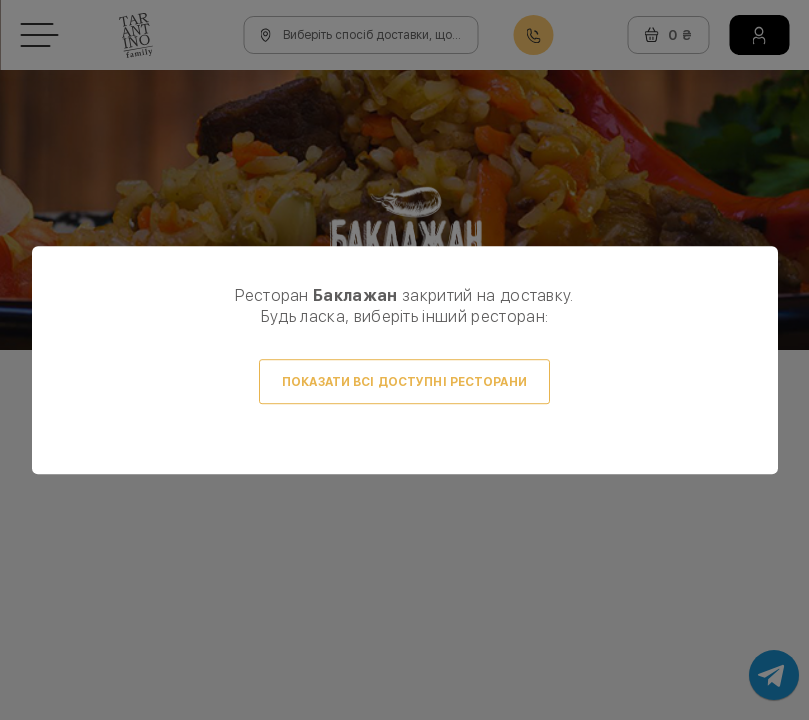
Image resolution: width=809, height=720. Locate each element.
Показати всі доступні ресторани (404, 382)
